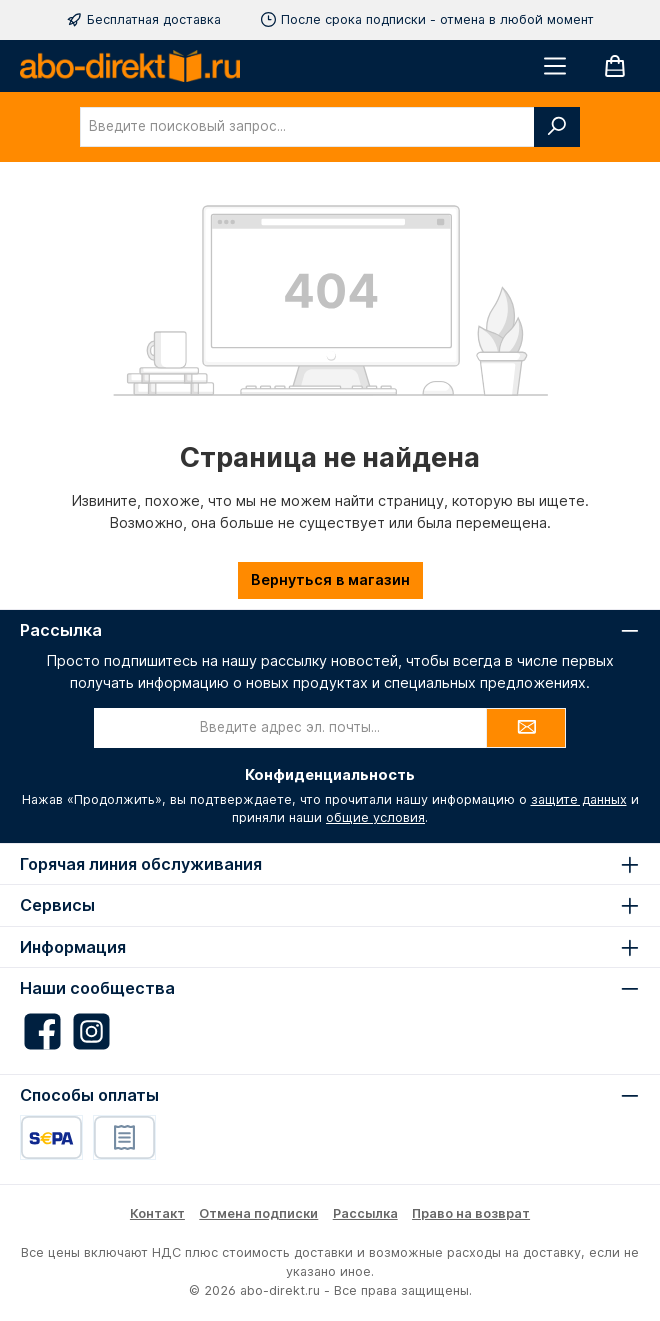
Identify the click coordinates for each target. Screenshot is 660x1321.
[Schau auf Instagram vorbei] (91, 1031)
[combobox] (307, 127)
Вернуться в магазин (330, 579)
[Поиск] (557, 127)
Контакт (157, 1213)
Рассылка (365, 1213)
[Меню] (555, 65)
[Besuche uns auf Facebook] (42, 1031)
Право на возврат (471, 1213)
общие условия (375, 817)
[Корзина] (615, 65)
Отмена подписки (258, 1213)
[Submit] (526, 728)
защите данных (579, 799)
